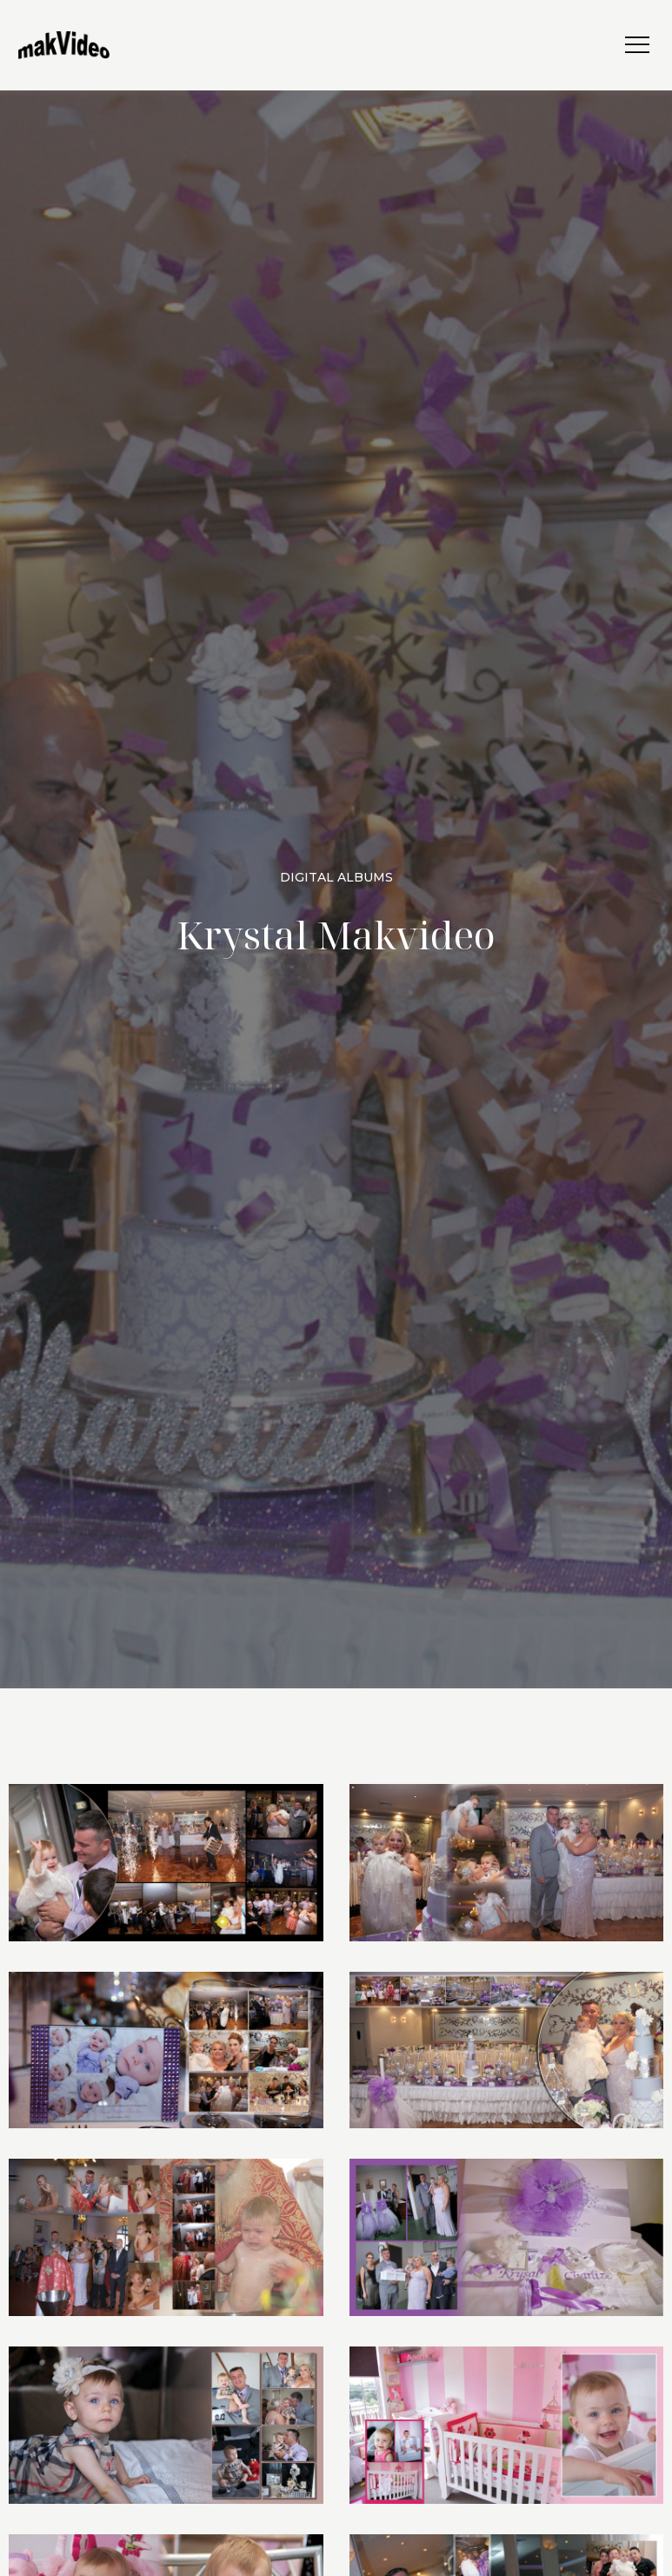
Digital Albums (336, 877)
